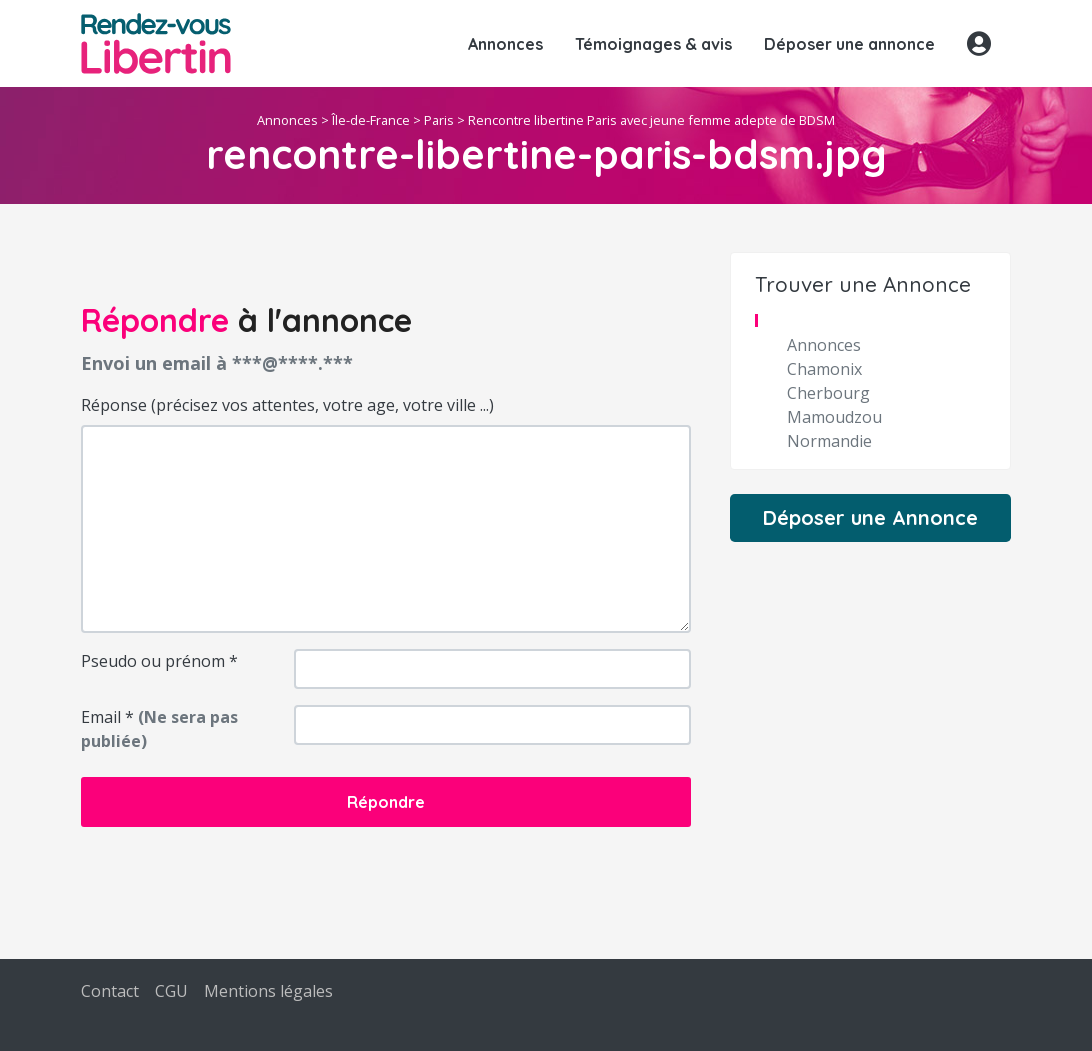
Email (159, 729)
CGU (171, 991)
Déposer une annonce (849, 44)
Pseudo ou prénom (159, 661)
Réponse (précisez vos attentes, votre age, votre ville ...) (287, 405)
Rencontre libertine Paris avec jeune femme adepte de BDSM (651, 120)
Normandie (829, 441)
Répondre (386, 802)
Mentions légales (268, 991)
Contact (110, 991)
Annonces (505, 44)
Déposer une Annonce (870, 517)
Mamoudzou (834, 417)
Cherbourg (828, 393)
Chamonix (824, 369)
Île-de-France (371, 120)
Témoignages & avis (653, 44)
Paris (439, 120)
